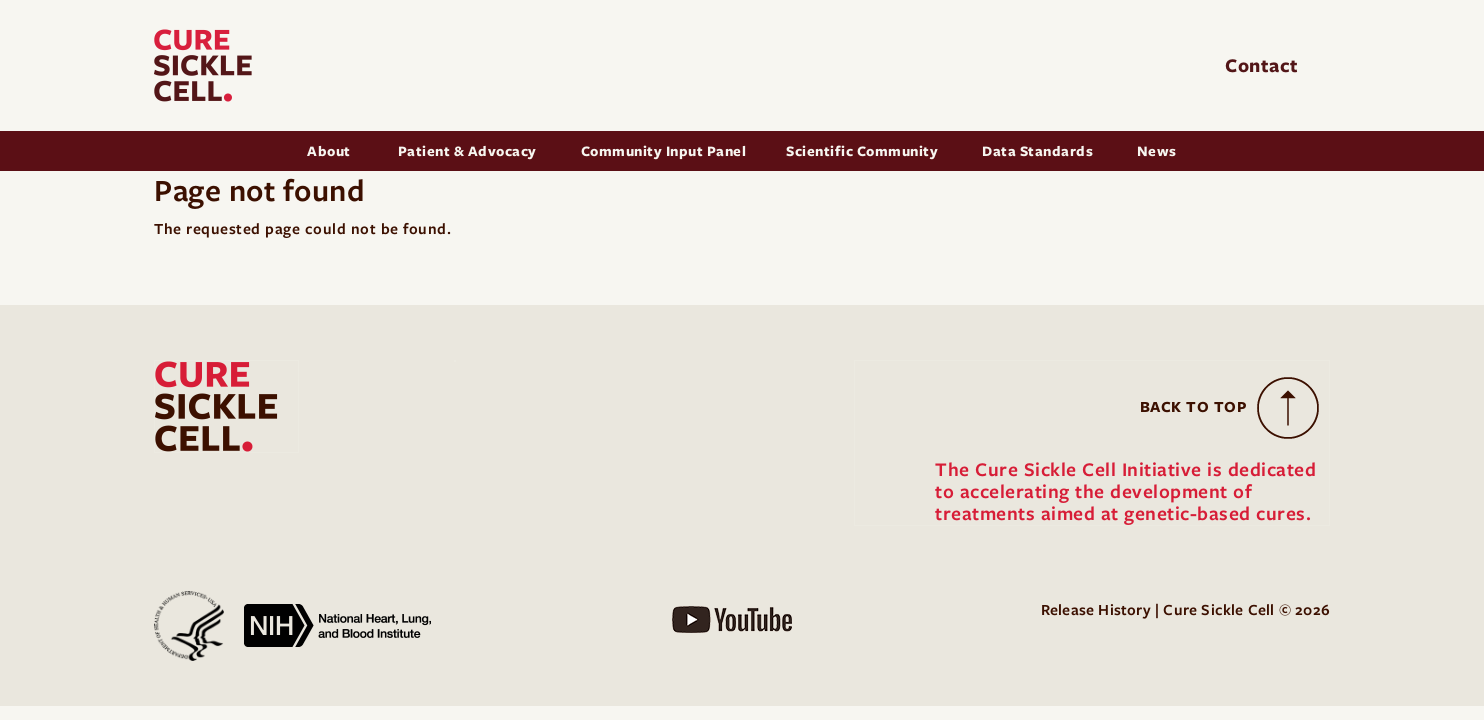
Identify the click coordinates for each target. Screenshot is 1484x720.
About (330, 151)
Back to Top (1194, 407)
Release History (1096, 610)
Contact (1264, 65)
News (1157, 151)
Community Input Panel (664, 151)
